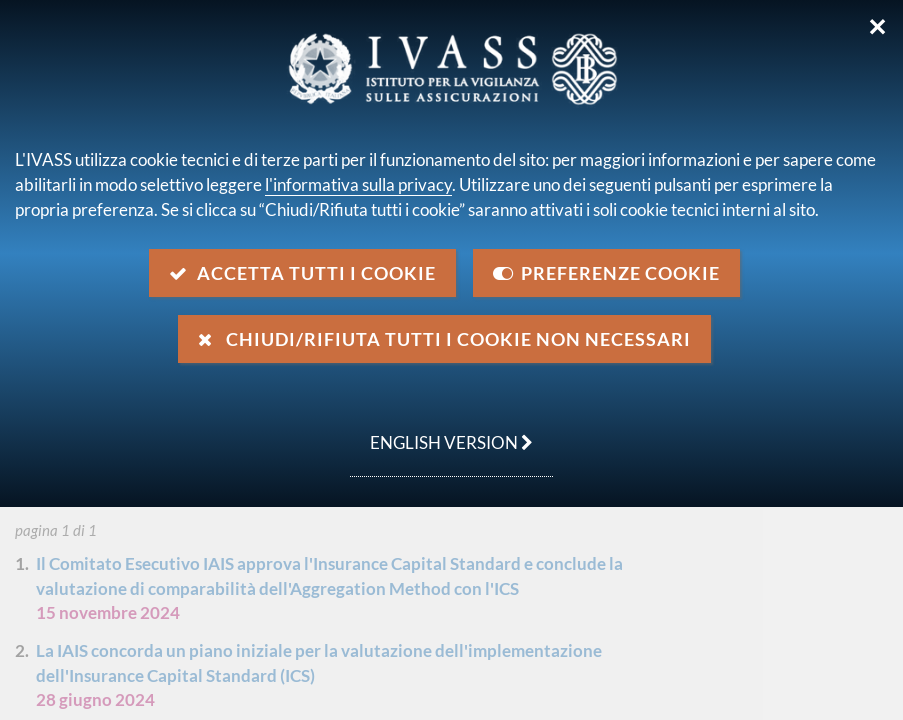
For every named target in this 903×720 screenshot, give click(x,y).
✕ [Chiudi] (877, 27)
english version (441, 432)
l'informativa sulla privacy (358, 184)
